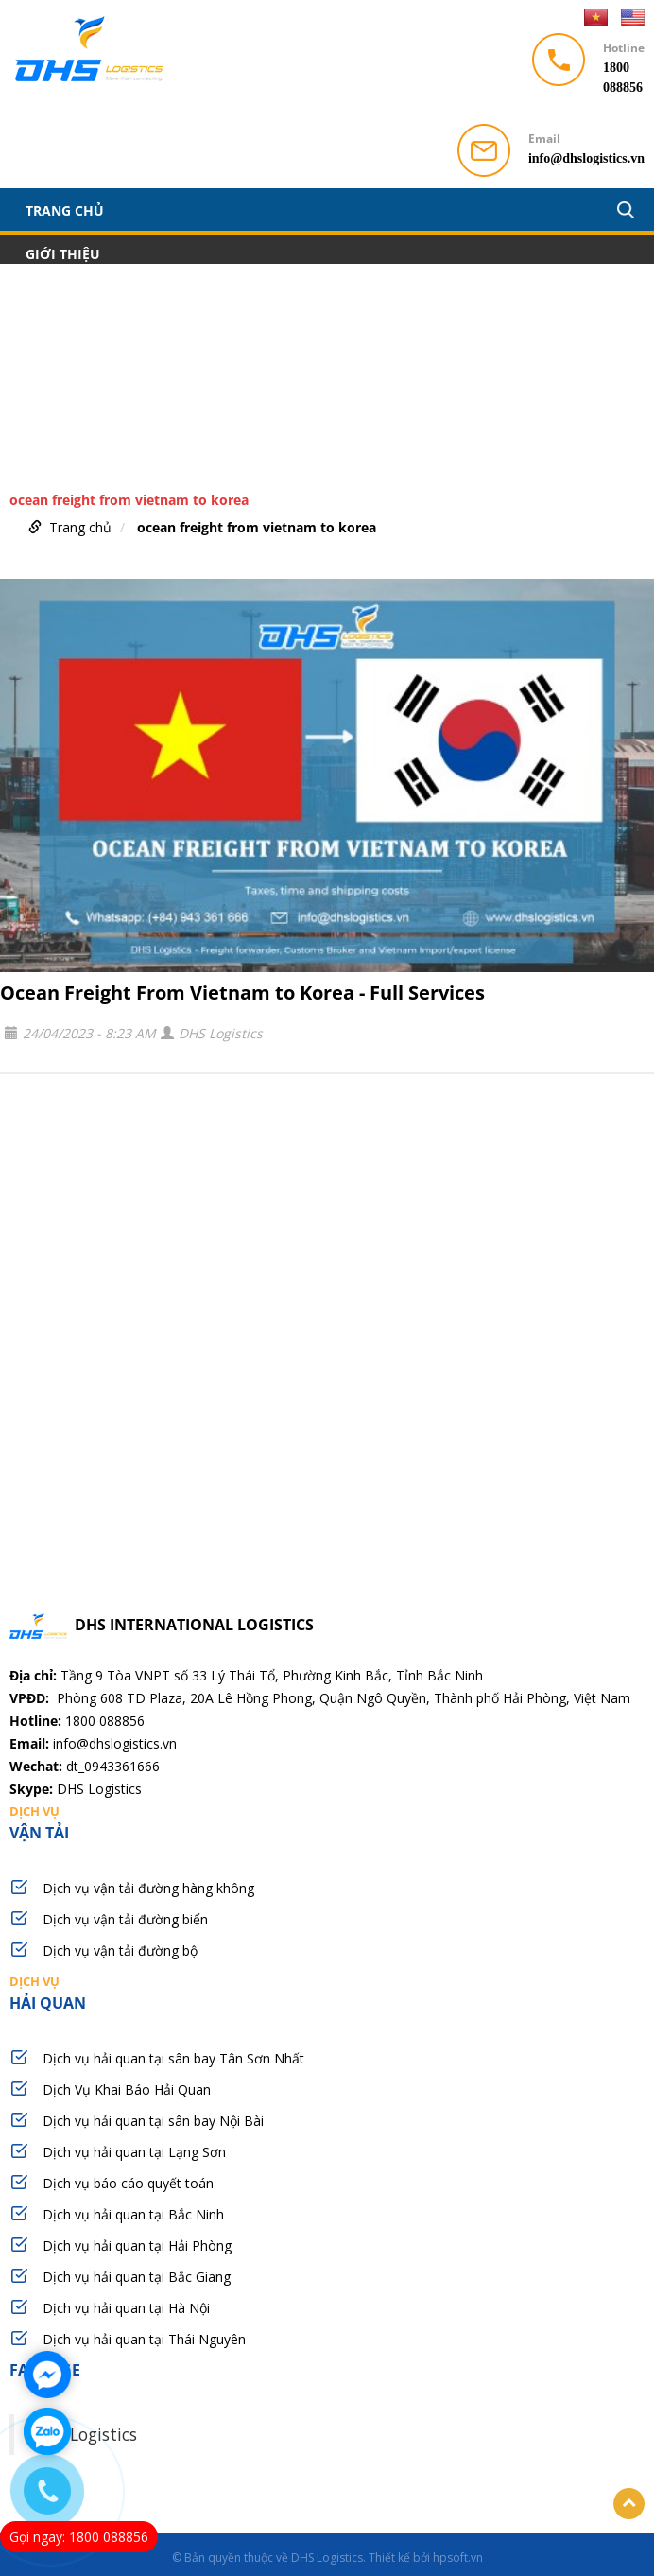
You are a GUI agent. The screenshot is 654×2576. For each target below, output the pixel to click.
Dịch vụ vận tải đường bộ (120, 1950)
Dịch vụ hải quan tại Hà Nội (126, 2308)
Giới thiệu (63, 253)
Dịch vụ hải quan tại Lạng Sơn (134, 2152)
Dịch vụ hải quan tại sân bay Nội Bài (153, 2121)
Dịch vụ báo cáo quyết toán (128, 2183)
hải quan (327, 1992)
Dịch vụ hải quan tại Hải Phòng (137, 2245)
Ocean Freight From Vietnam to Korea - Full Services (242, 992)
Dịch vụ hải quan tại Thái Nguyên (144, 2339)
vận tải (327, 1822)
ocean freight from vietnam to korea (256, 527)
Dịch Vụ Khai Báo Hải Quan (127, 2089)
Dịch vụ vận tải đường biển (125, 1919)
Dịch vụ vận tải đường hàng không (148, 1888)
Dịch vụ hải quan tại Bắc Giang (137, 2277)
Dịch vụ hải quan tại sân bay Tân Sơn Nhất (173, 2058)
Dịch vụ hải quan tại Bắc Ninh (133, 2214)
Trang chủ (65, 210)
